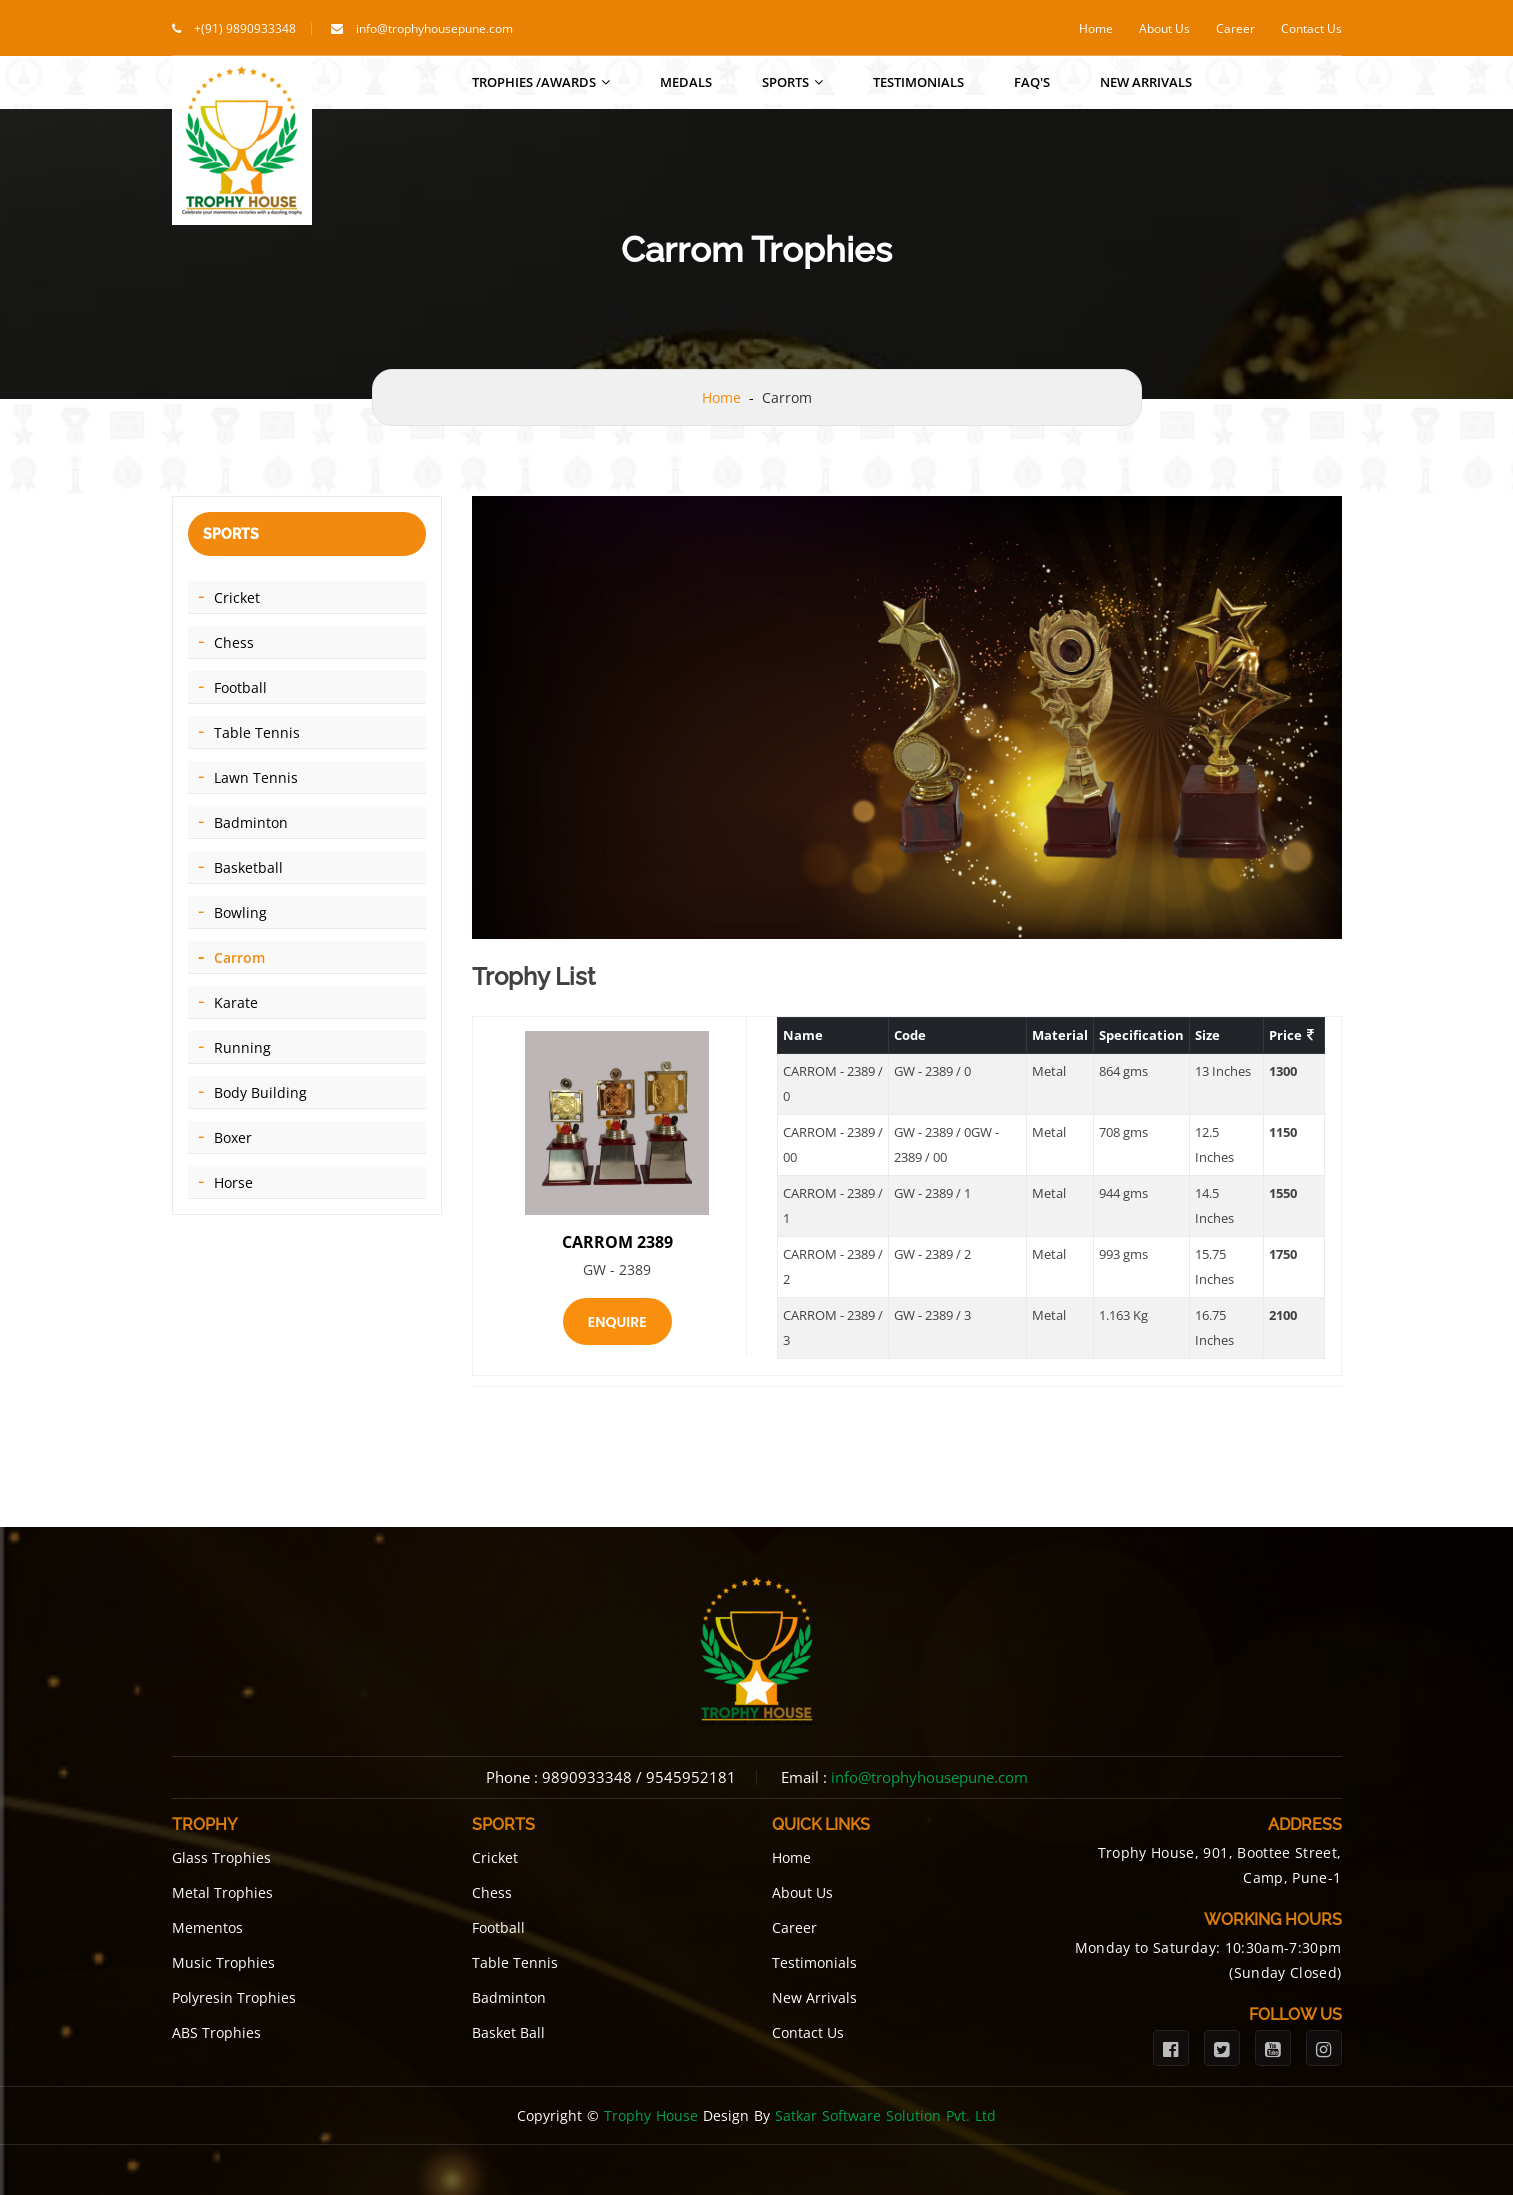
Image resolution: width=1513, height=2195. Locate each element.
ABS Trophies (216, 2032)
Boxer (233, 1137)
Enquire (617, 1322)
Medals (686, 82)
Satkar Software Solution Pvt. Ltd (885, 2115)
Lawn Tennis (256, 777)
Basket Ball (508, 2032)
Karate (236, 1002)
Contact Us (1311, 28)
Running (242, 1047)
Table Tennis (257, 732)
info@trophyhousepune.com (434, 28)
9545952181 (691, 1777)
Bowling (240, 912)
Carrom (239, 957)
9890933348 (587, 1777)
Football (240, 687)
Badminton (251, 822)
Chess (234, 642)
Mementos (207, 1927)
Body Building (260, 1092)
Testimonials (918, 82)
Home (1096, 28)
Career (1235, 28)
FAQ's (1032, 82)
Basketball (248, 867)
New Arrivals (1146, 82)
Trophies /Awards (541, 82)
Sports (792, 82)
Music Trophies (223, 1962)
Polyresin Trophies (234, 1997)
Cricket (237, 597)
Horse (233, 1182)
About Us (1164, 28)
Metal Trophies (222, 1892)
